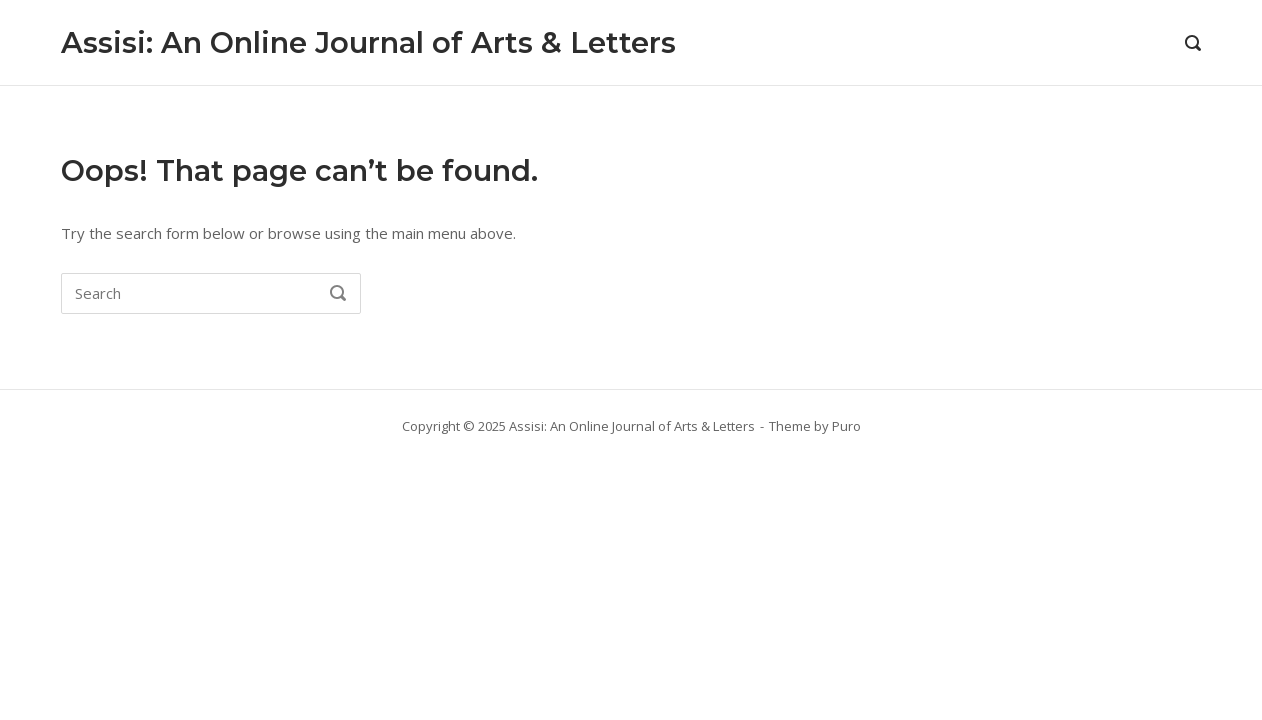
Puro (846, 426)
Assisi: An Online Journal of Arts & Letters (368, 42)
